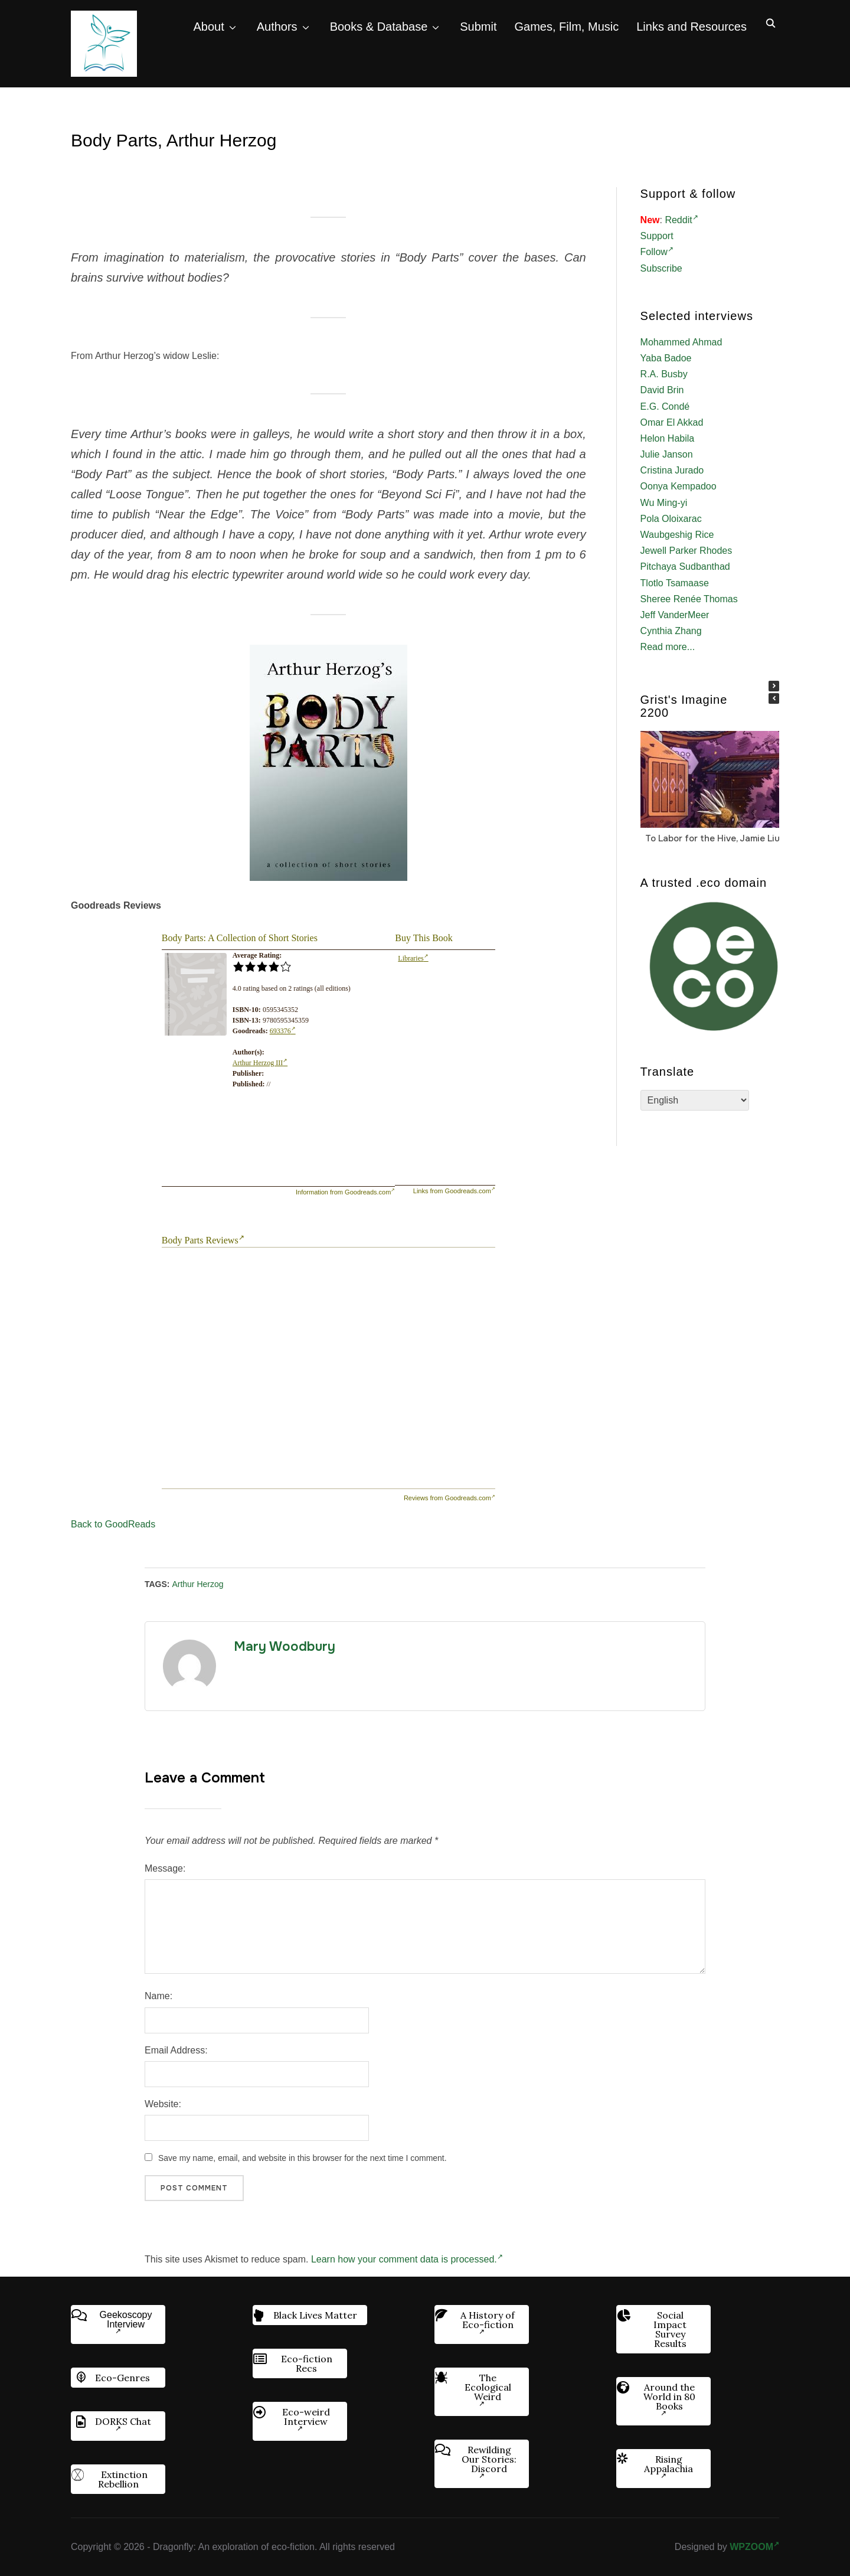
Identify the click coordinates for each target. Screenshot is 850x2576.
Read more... (667, 647)
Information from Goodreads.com (345, 1192)
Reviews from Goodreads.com (449, 1497)
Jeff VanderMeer (675, 615)
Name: (158, 1996)
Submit (478, 26)
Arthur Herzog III (260, 1063)
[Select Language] (694, 1100)
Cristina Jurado (672, 470)
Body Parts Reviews (203, 1240)
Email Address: (176, 2050)
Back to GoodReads (113, 1524)
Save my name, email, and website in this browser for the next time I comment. (302, 2158)
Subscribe (661, 268)
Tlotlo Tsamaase (674, 583)
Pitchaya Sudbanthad (685, 566)
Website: (163, 2104)
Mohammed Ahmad (681, 342)
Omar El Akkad (672, 422)
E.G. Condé (665, 406)
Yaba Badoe (666, 358)
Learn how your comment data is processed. (407, 2259)
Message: (165, 1868)
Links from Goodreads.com (454, 1190)
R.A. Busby (664, 374)
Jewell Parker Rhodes (686, 551)
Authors (277, 26)
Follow (657, 252)
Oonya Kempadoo (678, 486)
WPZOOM (754, 2547)
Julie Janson (666, 454)
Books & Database (379, 26)
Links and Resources (691, 26)
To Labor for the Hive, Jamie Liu (712, 838)
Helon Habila (667, 438)
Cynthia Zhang (671, 631)
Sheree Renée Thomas (689, 599)
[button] (774, 686)
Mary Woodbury (284, 1646)
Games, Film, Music (567, 26)
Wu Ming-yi (664, 503)
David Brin (662, 390)
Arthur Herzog (197, 1584)
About (208, 26)
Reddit (681, 220)
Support (657, 236)
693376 (283, 1031)
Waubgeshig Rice (677, 535)
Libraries (413, 958)
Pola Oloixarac (671, 519)
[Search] (770, 22)
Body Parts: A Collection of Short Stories (240, 938)
